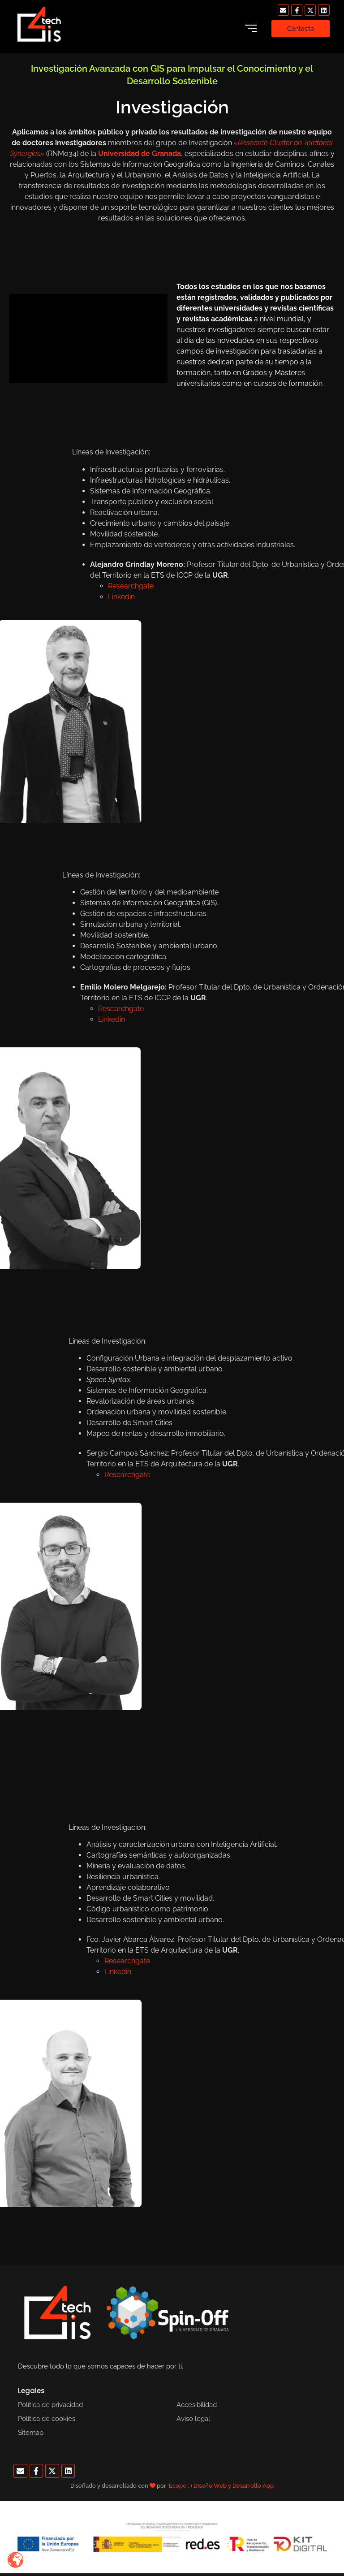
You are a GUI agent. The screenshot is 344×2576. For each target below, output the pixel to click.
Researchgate (267, 1474)
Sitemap (30, 2433)
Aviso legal (193, 2419)
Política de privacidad (50, 2405)
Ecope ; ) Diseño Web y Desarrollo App (221, 2485)
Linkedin (257, 1971)
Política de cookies (46, 2419)
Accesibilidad (196, 2405)
